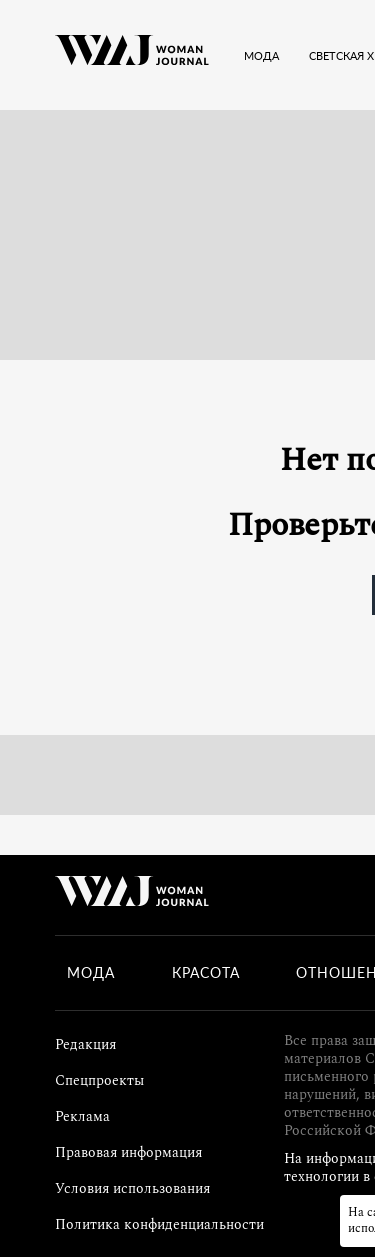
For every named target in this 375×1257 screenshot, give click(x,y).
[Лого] (132, 55)
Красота (206, 973)
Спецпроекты (99, 1080)
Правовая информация (128, 1152)
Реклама (82, 1116)
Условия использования (132, 1188)
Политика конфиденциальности (159, 1224)
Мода (91, 973)
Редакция (85, 1044)
